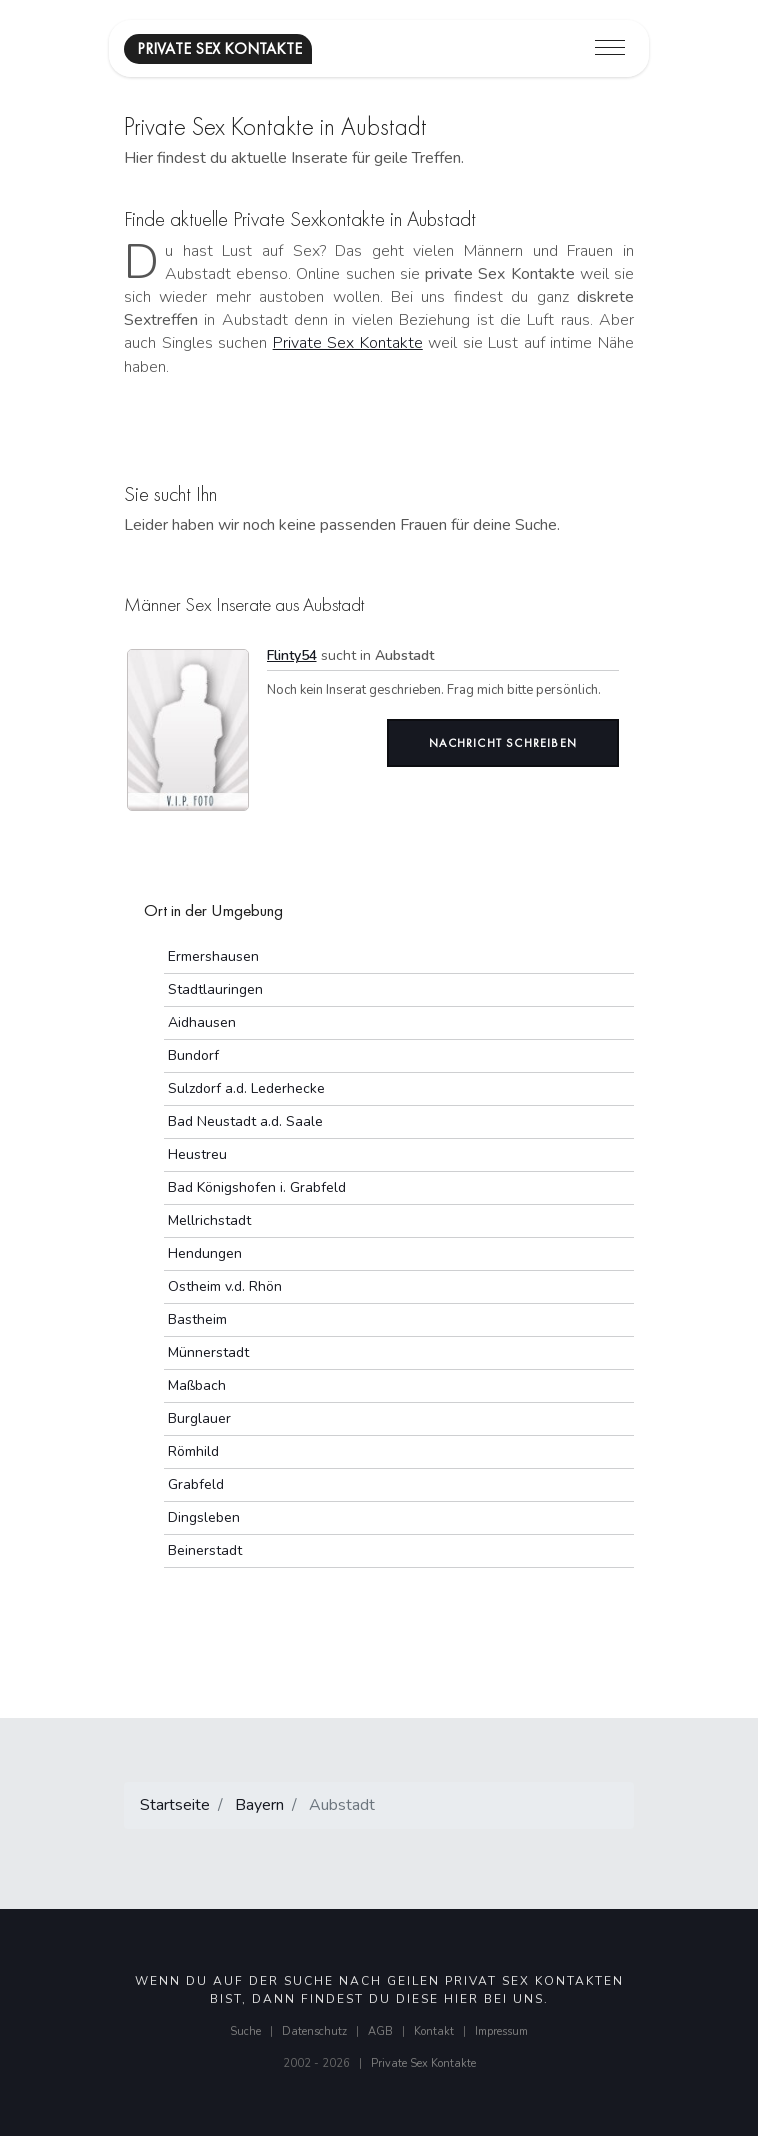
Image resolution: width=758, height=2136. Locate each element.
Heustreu (197, 1154)
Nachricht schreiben (503, 743)
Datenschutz (314, 2031)
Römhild (193, 1451)
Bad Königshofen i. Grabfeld (257, 1187)
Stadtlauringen (215, 989)
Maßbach (197, 1385)
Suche (245, 2031)
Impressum (501, 2031)
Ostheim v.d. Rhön (225, 1286)
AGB (380, 2031)
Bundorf (193, 1055)
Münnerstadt (208, 1352)
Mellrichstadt (209, 1220)
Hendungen (205, 1253)
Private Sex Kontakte (348, 343)
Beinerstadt (205, 1550)
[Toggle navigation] (610, 48)
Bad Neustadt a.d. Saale (245, 1121)
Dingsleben (204, 1517)
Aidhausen (202, 1022)
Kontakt (434, 2031)
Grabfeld (196, 1484)
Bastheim (197, 1319)
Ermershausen (213, 956)
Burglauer (199, 1418)
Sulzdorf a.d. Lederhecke (246, 1088)
